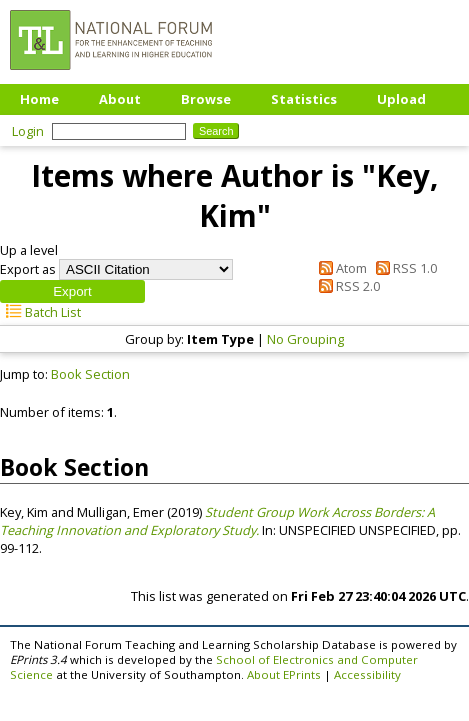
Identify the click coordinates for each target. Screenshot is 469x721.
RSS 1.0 (403, 268)
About (120, 99)
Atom (340, 268)
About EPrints (284, 674)
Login (28, 131)
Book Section (90, 374)
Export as (28, 269)
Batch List (40, 312)
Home (39, 99)
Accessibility (367, 674)
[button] (72, 291)
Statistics (304, 99)
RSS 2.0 (346, 286)
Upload (401, 99)
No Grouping (305, 339)
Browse (206, 99)
